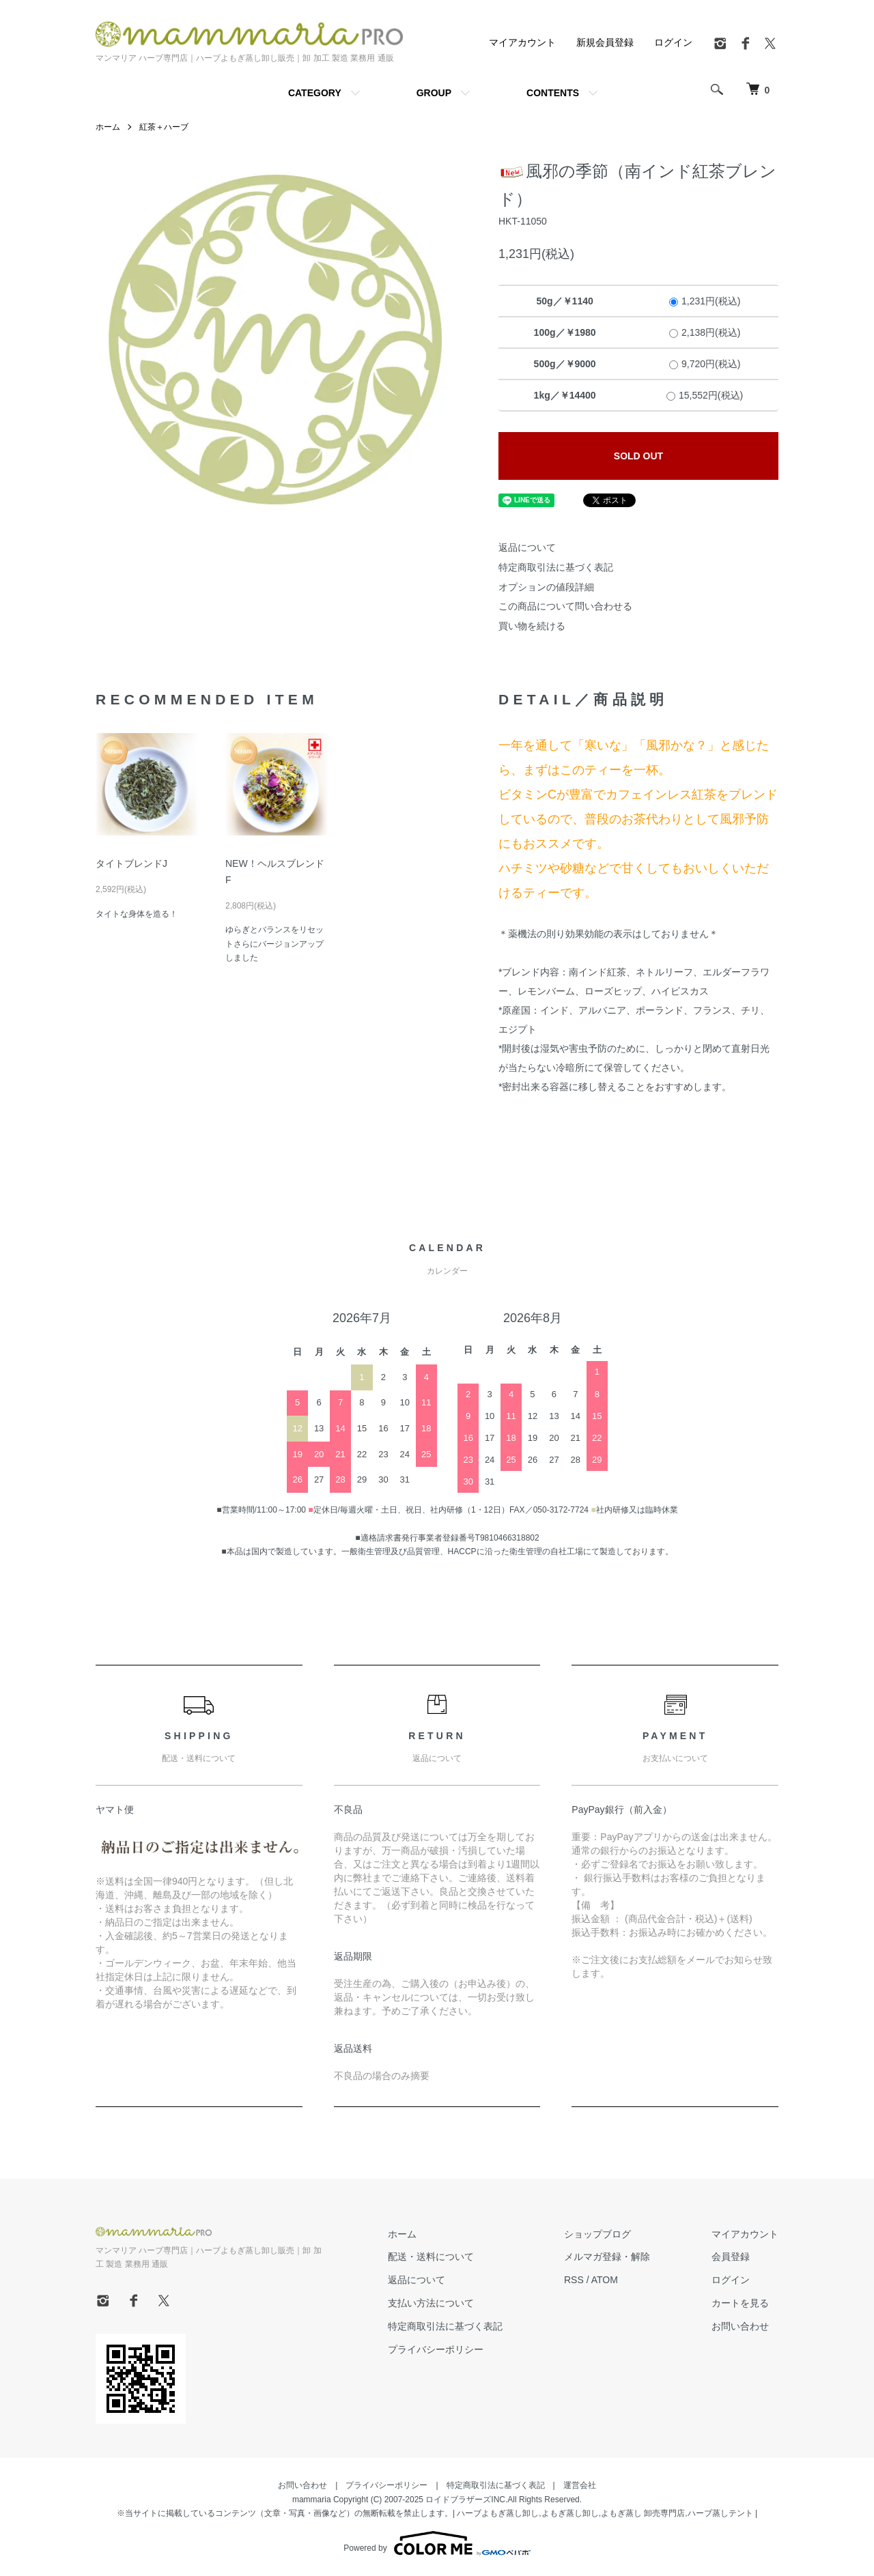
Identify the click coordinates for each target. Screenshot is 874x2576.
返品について (527, 547)
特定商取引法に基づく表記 (555, 567)
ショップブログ (597, 2234)
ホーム (108, 127)
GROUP (434, 92)
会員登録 (730, 2256)
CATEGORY (314, 92)
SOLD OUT (638, 455)
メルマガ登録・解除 (607, 2256)
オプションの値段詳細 (546, 587)
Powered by (436, 2543)
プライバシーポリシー (435, 2349)
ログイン (673, 42)
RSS (574, 2279)
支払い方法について (431, 2303)
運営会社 (579, 2485)
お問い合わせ (740, 2326)
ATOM (604, 2279)
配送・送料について (431, 2256)
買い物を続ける (531, 625)
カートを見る (740, 2303)
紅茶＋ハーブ (163, 127)
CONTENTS (552, 92)
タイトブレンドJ (131, 863)
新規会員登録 (605, 42)
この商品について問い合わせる (565, 606)
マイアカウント (522, 42)
